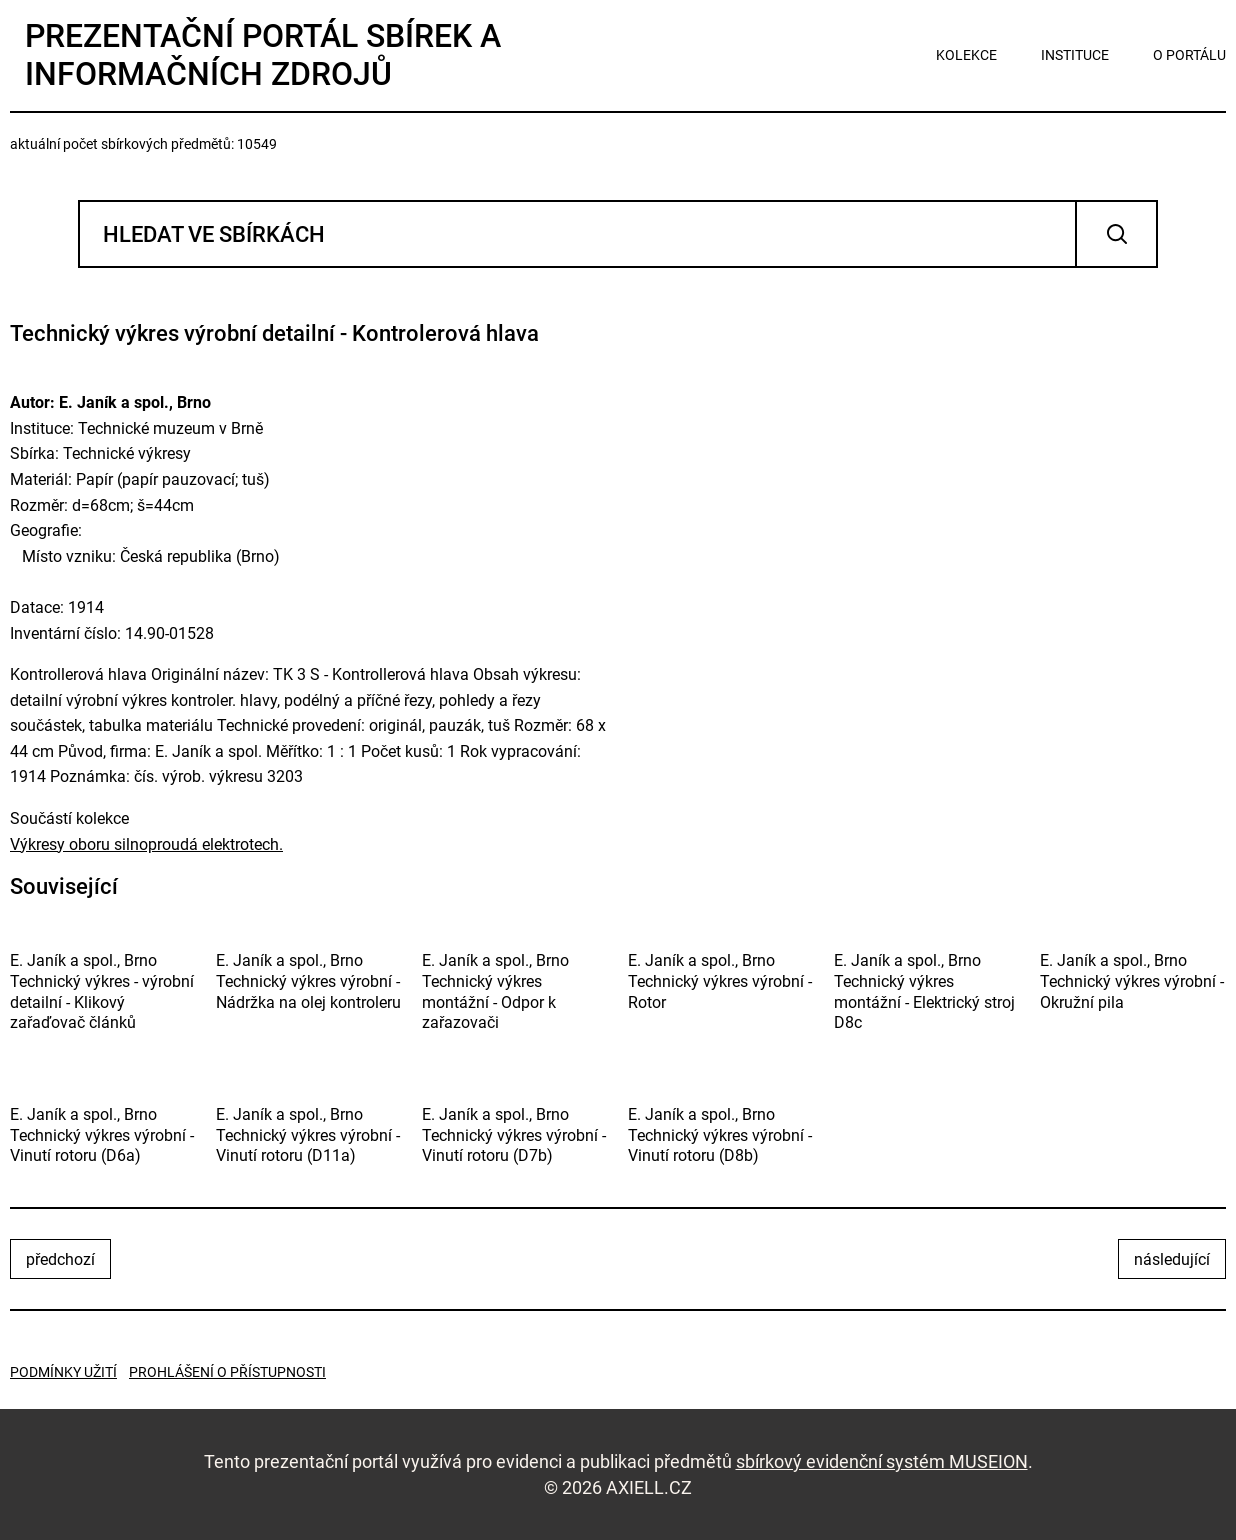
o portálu (1189, 55)
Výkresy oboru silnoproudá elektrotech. (146, 844)
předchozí (60, 1259)
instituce (1075, 55)
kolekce (966, 55)
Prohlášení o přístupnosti (227, 1372)
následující (1172, 1259)
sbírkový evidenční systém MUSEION (882, 1461)
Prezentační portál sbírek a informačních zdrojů (263, 55)
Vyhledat (1116, 234)
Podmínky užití (63, 1372)
